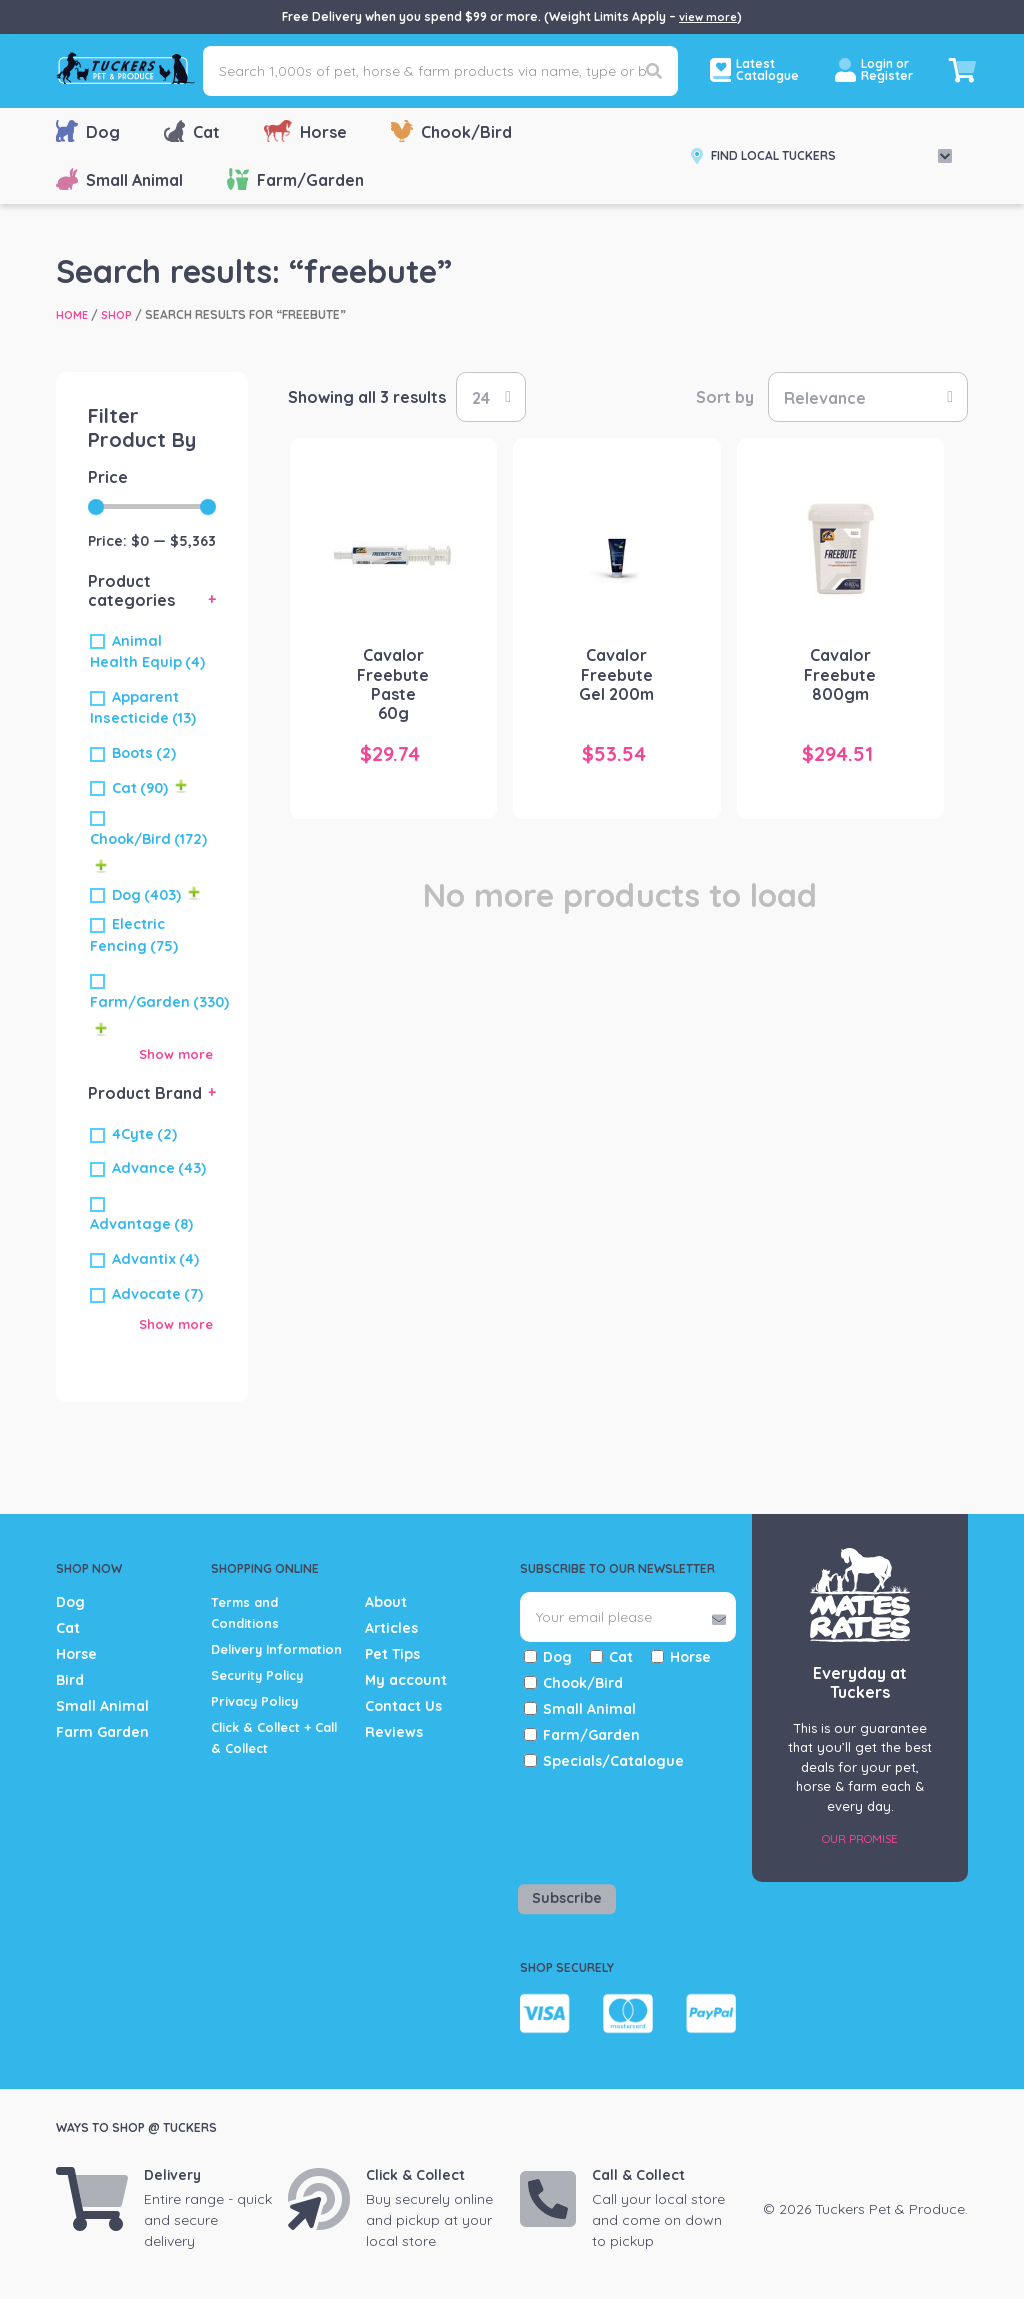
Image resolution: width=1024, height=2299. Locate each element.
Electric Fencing (134, 935)
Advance (159, 1168)
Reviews (394, 1732)
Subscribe (567, 1898)
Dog (88, 131)
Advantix (155, 1259)
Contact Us (403, 1706)
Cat (192, 131)
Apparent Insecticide (143, 708)
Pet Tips (392, 1654)
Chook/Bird (451, 131)
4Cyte (144, 1133)
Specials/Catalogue (613, 1761)
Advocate (157, 1293)
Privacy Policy (260, 1722)
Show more (173, 1053)
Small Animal (119, 179)
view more (708, 16)
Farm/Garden (295, 179)
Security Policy (264, 1696)
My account (406, 1680)
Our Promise (860, 1838)
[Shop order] (868, 397)
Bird (70, 1680)
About (386, 1602)
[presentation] (637, 1823)
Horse (305, 131)
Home (73, 314)
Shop (120, 314)
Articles (391, 1628)
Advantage (141, 1224)
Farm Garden (102, 1732)
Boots (144, 753)
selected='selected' (491, 397)
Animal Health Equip (147, 652)
